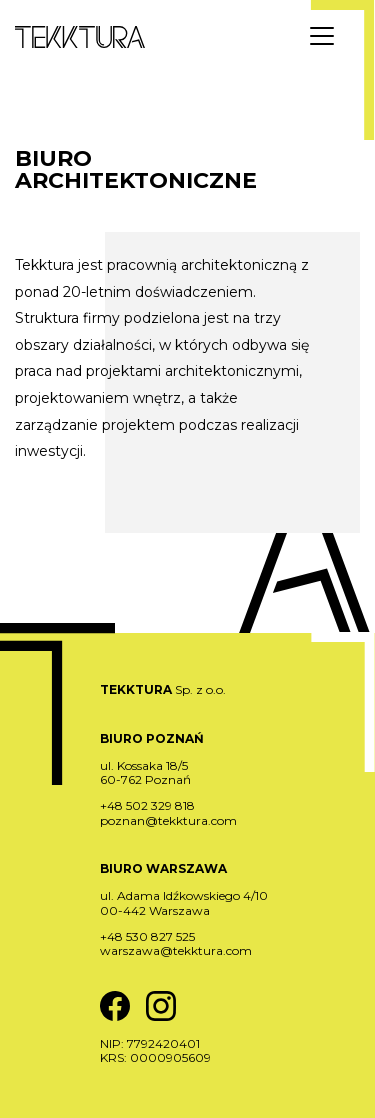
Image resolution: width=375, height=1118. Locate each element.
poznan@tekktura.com (168, 820)
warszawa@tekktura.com (176, 950)
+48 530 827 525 (147, 936)
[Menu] (322, 36)
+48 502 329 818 (147, 805)
